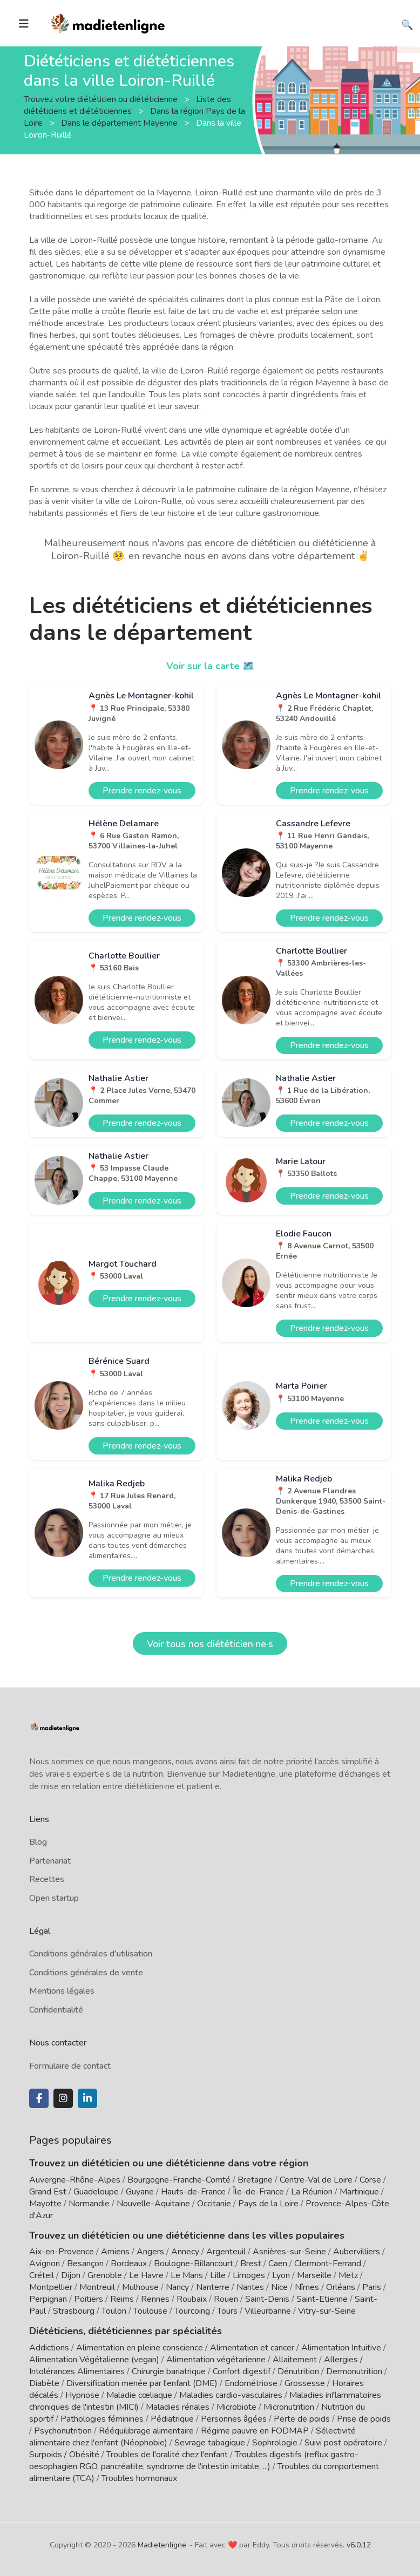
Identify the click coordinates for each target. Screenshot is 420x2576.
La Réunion (312, 2192)
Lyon (281, 2275)
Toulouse (150, 2311)
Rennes (155, 2299)
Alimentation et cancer (252, 2348)
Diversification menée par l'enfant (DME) (143, 2383)
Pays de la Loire (268, 2204)
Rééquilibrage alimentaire (146, 2431)
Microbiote (237, 2407)
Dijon (70, 2275)
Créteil (41, 2275)
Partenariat (50, 1861)
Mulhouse (140, 2287)
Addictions (49, 2348)
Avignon (44, 2263)
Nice (279, 2287)
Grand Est (47, 2192)
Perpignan (48, 2299)
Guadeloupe (96, 2192)
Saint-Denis (267, 2299)
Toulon (113, 2311)
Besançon (85, 2263)
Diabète (44, 2383)
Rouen (226, 2299)
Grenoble (104, 2275)
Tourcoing (192, 2311)
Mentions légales (61, 1991)
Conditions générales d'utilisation (90, 1954)
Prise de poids (364, 2419)
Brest (250, 2263)
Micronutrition (288, 2407)
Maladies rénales (177, 2407)
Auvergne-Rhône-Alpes (74, 2180)
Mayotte (45, 2204)
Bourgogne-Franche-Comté (179, 2180)
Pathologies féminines (102, 2419)
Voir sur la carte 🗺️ (210, 666)
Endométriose (251, 2383)
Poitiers (88, 2299)
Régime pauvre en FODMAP (255, 2431)
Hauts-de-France (193, 2192)
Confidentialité (56, 2010)
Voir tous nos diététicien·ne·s (210, 1643)
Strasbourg (73, 2311)
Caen (277, 2263)
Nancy (177, 2287)
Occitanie (214, 2204)
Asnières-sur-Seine (289, 2252)
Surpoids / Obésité (64, 2455)
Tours (227, 2311)
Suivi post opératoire (343, 2443)
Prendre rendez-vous (142, 791)
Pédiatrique (172, 2419)
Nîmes (307, 2287)
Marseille (314, 2275)
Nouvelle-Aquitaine (153, 2204)
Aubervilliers (356, 2252)
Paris (371, 2287)
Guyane (140, 2192)
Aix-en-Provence (61, 2252)
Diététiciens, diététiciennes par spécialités (125, 2330)
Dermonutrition (355, 2371)
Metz (348, 2275)
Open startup (54, 1898)
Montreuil (97, 2287)
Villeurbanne (268, 2311)
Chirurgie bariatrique (169, 2371)
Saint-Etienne (322, 2299)
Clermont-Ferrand (327, 2263)
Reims (122, 2299)
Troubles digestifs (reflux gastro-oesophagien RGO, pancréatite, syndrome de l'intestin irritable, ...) (193, 2460)
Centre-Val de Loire (316, 2180)
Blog (38, 1842)
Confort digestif (241, 2371)
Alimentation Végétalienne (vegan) (94, 2360)
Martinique (359, 2192)
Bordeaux (129, 2263)
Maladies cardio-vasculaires (230, 2395)
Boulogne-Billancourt (193, 2263)
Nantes (250, 2287)
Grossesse (304, 2383)
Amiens (115, 2252)
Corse (370, 2180)
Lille (218, 2275)
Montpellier (50, 2287)
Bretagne (255, 2180)
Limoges (249, 2275)
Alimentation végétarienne (216, 2360)
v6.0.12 (359, 2545)
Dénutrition (298, 2371)
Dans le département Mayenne (120, 122)
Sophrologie (274, 2443)
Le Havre (146, 2275)
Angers (150, 2252)
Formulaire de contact (70, 2066)
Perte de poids (302, 2419)
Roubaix (192, 2299)
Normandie (89, 2204)
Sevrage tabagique (209, 2443)
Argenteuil (226, 2252)
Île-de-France (258, 2192)
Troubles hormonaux (139, 2478)
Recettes (46, 1879)
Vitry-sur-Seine (327, 2311)
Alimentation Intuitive (341, 2348)
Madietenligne (162, 2545)
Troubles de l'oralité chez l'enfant (167, 2455)
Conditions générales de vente (86, 1973)
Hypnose (82, 2395)
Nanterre (212, 2287)
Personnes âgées (234, 2419)
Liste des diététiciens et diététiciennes (127, 105)
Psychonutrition (63, 2431)
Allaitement (295, 2360)
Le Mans (187, 2275)
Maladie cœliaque (139, 2395)
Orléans (340, 2287)
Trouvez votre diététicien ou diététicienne (102, 99)
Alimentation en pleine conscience (139, 2348)
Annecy (185, 2252)
